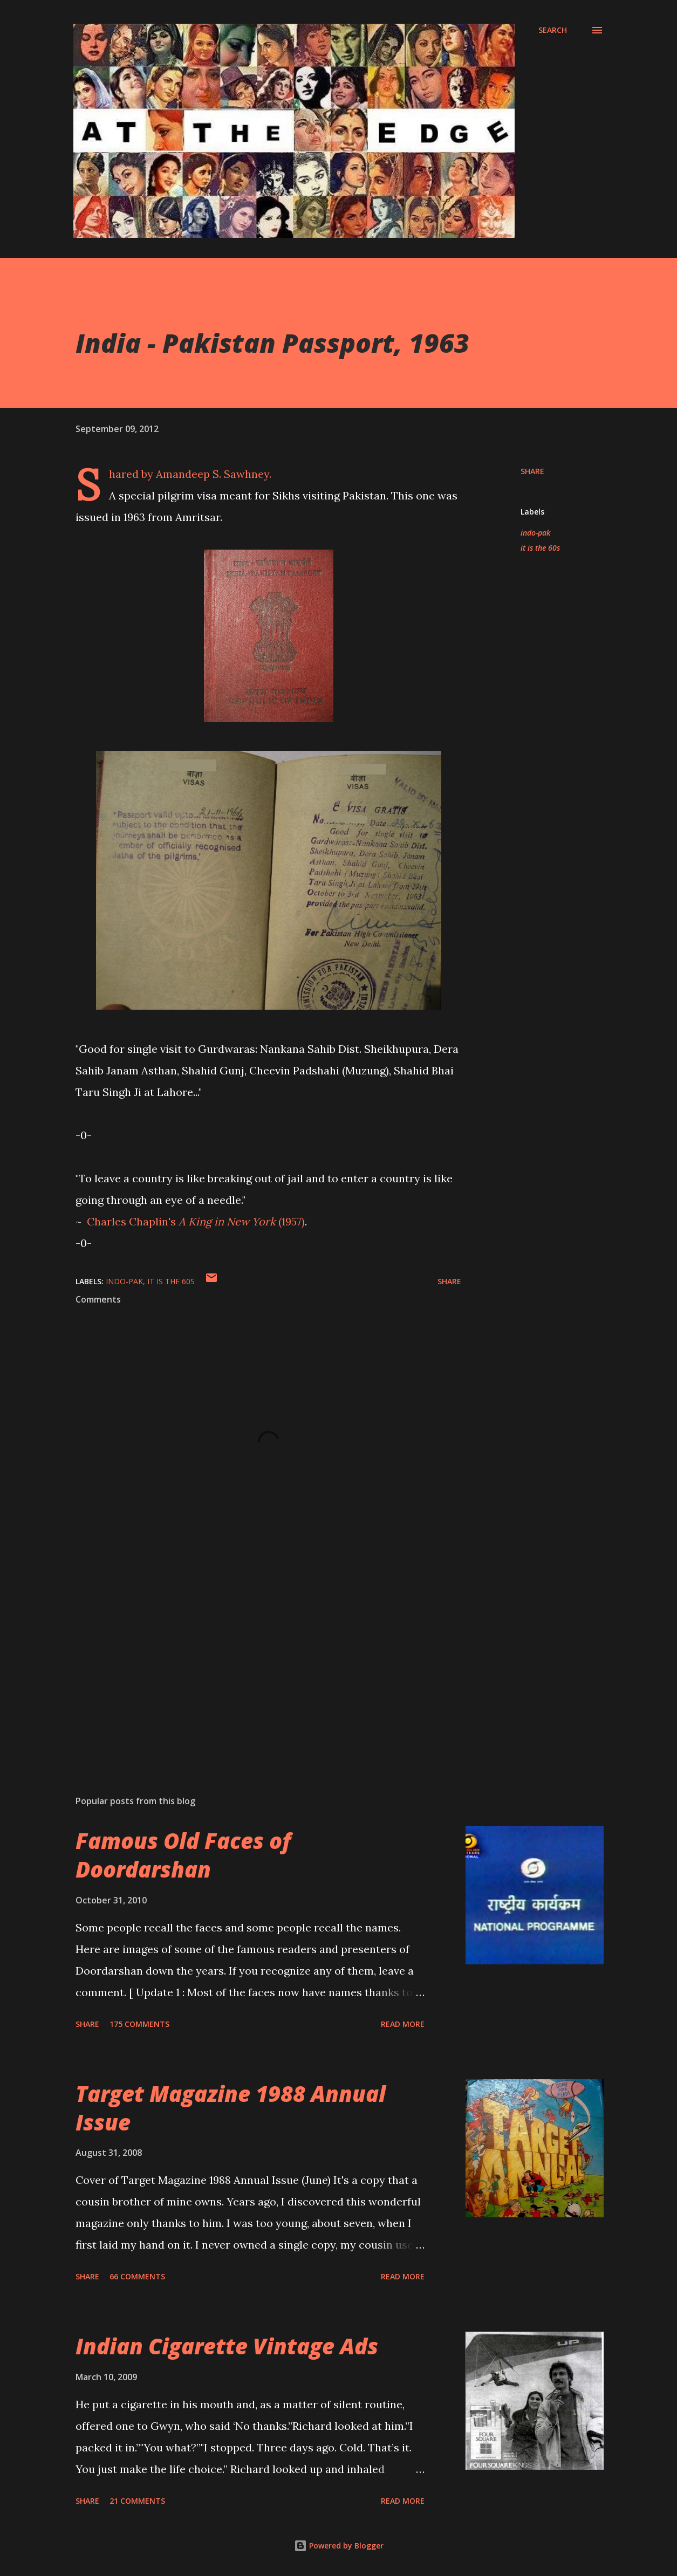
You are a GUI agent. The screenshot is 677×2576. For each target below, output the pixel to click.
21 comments (137, 2501)
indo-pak (535, 532)
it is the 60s (540, 548)
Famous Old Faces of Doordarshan (183, 1855)
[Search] (552, 30)
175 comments (139, 2024)
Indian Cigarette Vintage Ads (227, 2346)
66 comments (137, 2276)
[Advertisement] (258, 1660)
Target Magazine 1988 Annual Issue (231, 2108)
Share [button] (532, 471)
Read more (403, 2024)
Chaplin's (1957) (196, 1221)
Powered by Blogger (339, 2545)
